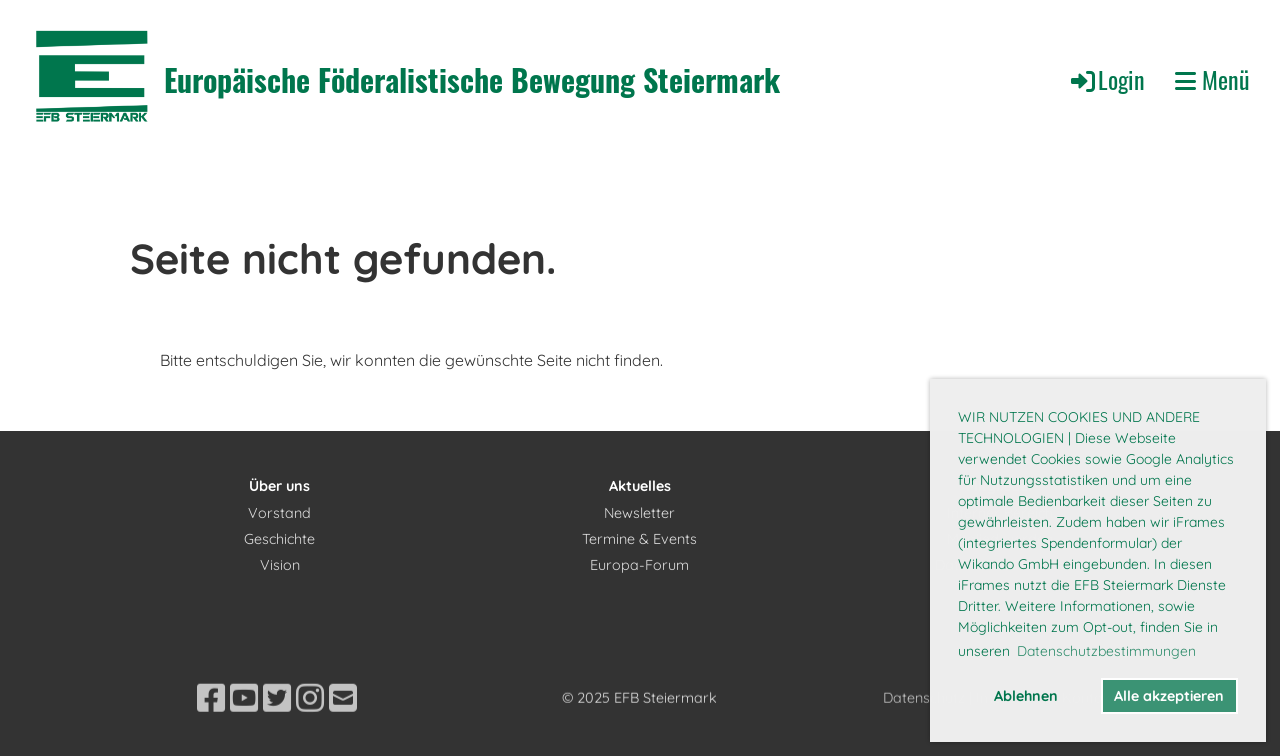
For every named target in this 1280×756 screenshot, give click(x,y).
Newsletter (639, 513)
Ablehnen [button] (1026, 696)
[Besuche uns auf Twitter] (277, 727)
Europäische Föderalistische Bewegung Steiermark (472, 80)
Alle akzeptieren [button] (1169, 696)
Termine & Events (639, 539)
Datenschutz (924, 727)
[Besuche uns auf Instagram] (310, 727)
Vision (280, 565)
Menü (1212, 80)
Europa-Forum (639, 565)
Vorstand (279, 513)
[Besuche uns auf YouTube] (244, 727)
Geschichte (279, 539)
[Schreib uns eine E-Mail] (343, 727)
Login (1106, 79)
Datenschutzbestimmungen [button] (1106, 651)
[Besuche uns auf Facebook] (211, 727)
